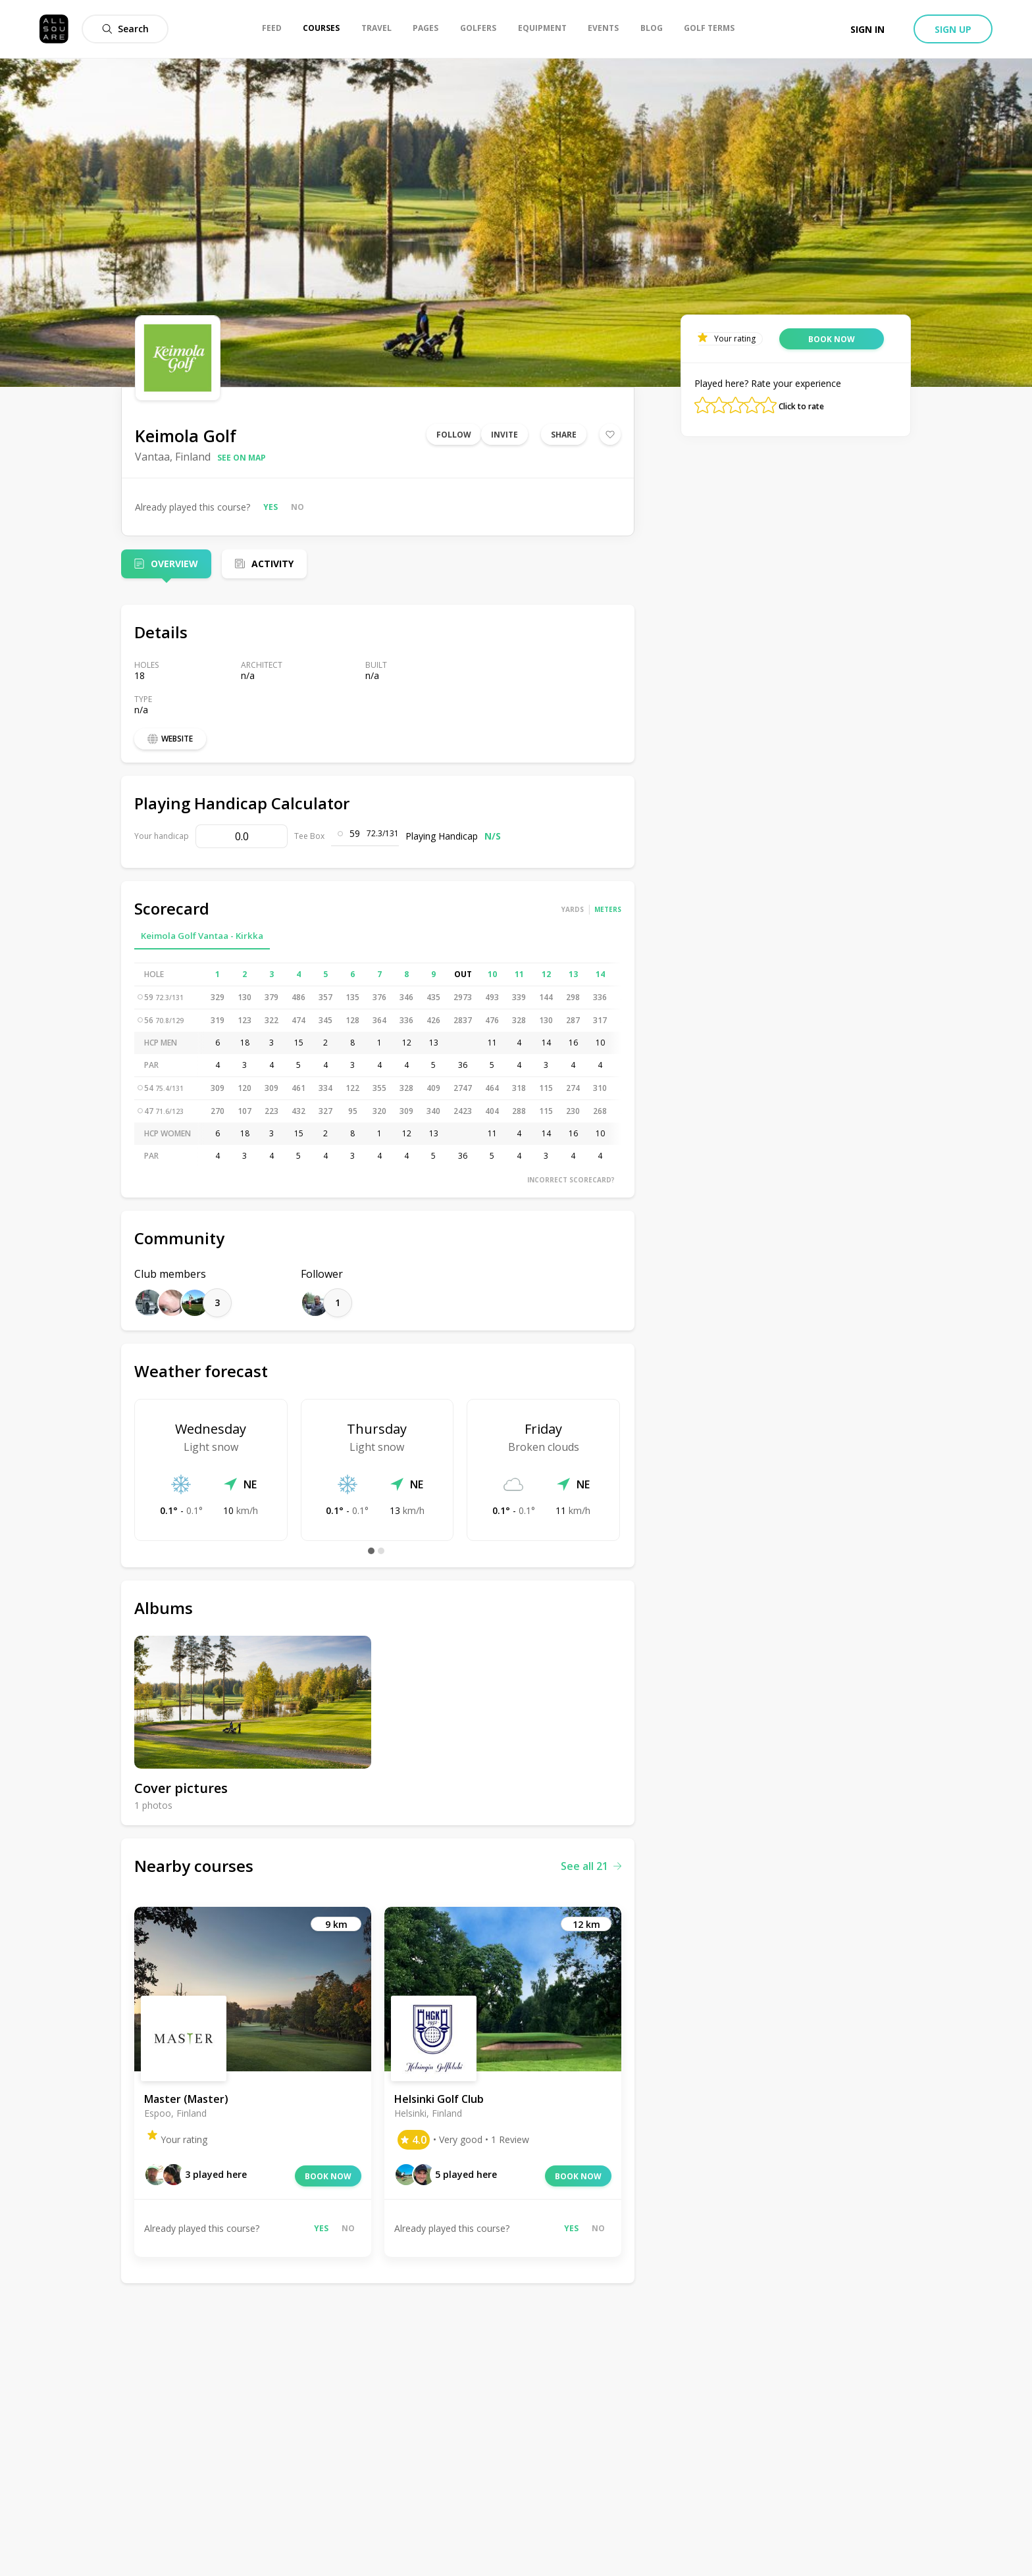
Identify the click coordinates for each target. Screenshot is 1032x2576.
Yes (270, 507)
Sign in (867, 29)
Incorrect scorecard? (571, 1179)
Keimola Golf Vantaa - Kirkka (202, 936)
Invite (504, 434)
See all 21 (591, 1866)
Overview (174, 563)
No (297, 507)
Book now (328, 2176)
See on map (241, 457)
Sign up (953, 29)
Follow (453, 434)
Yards (572, 909)
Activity (272, 563)
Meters (607, 909)
